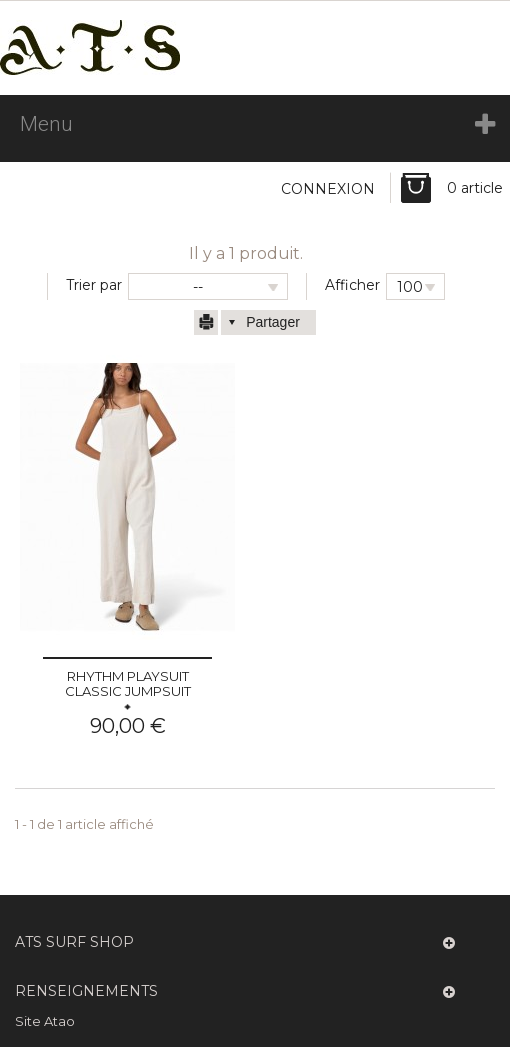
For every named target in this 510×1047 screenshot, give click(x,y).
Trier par (94, 285)
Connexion (328, 189)
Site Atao (45, 1021)
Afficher (352, 285)
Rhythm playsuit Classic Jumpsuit (128, 683)
